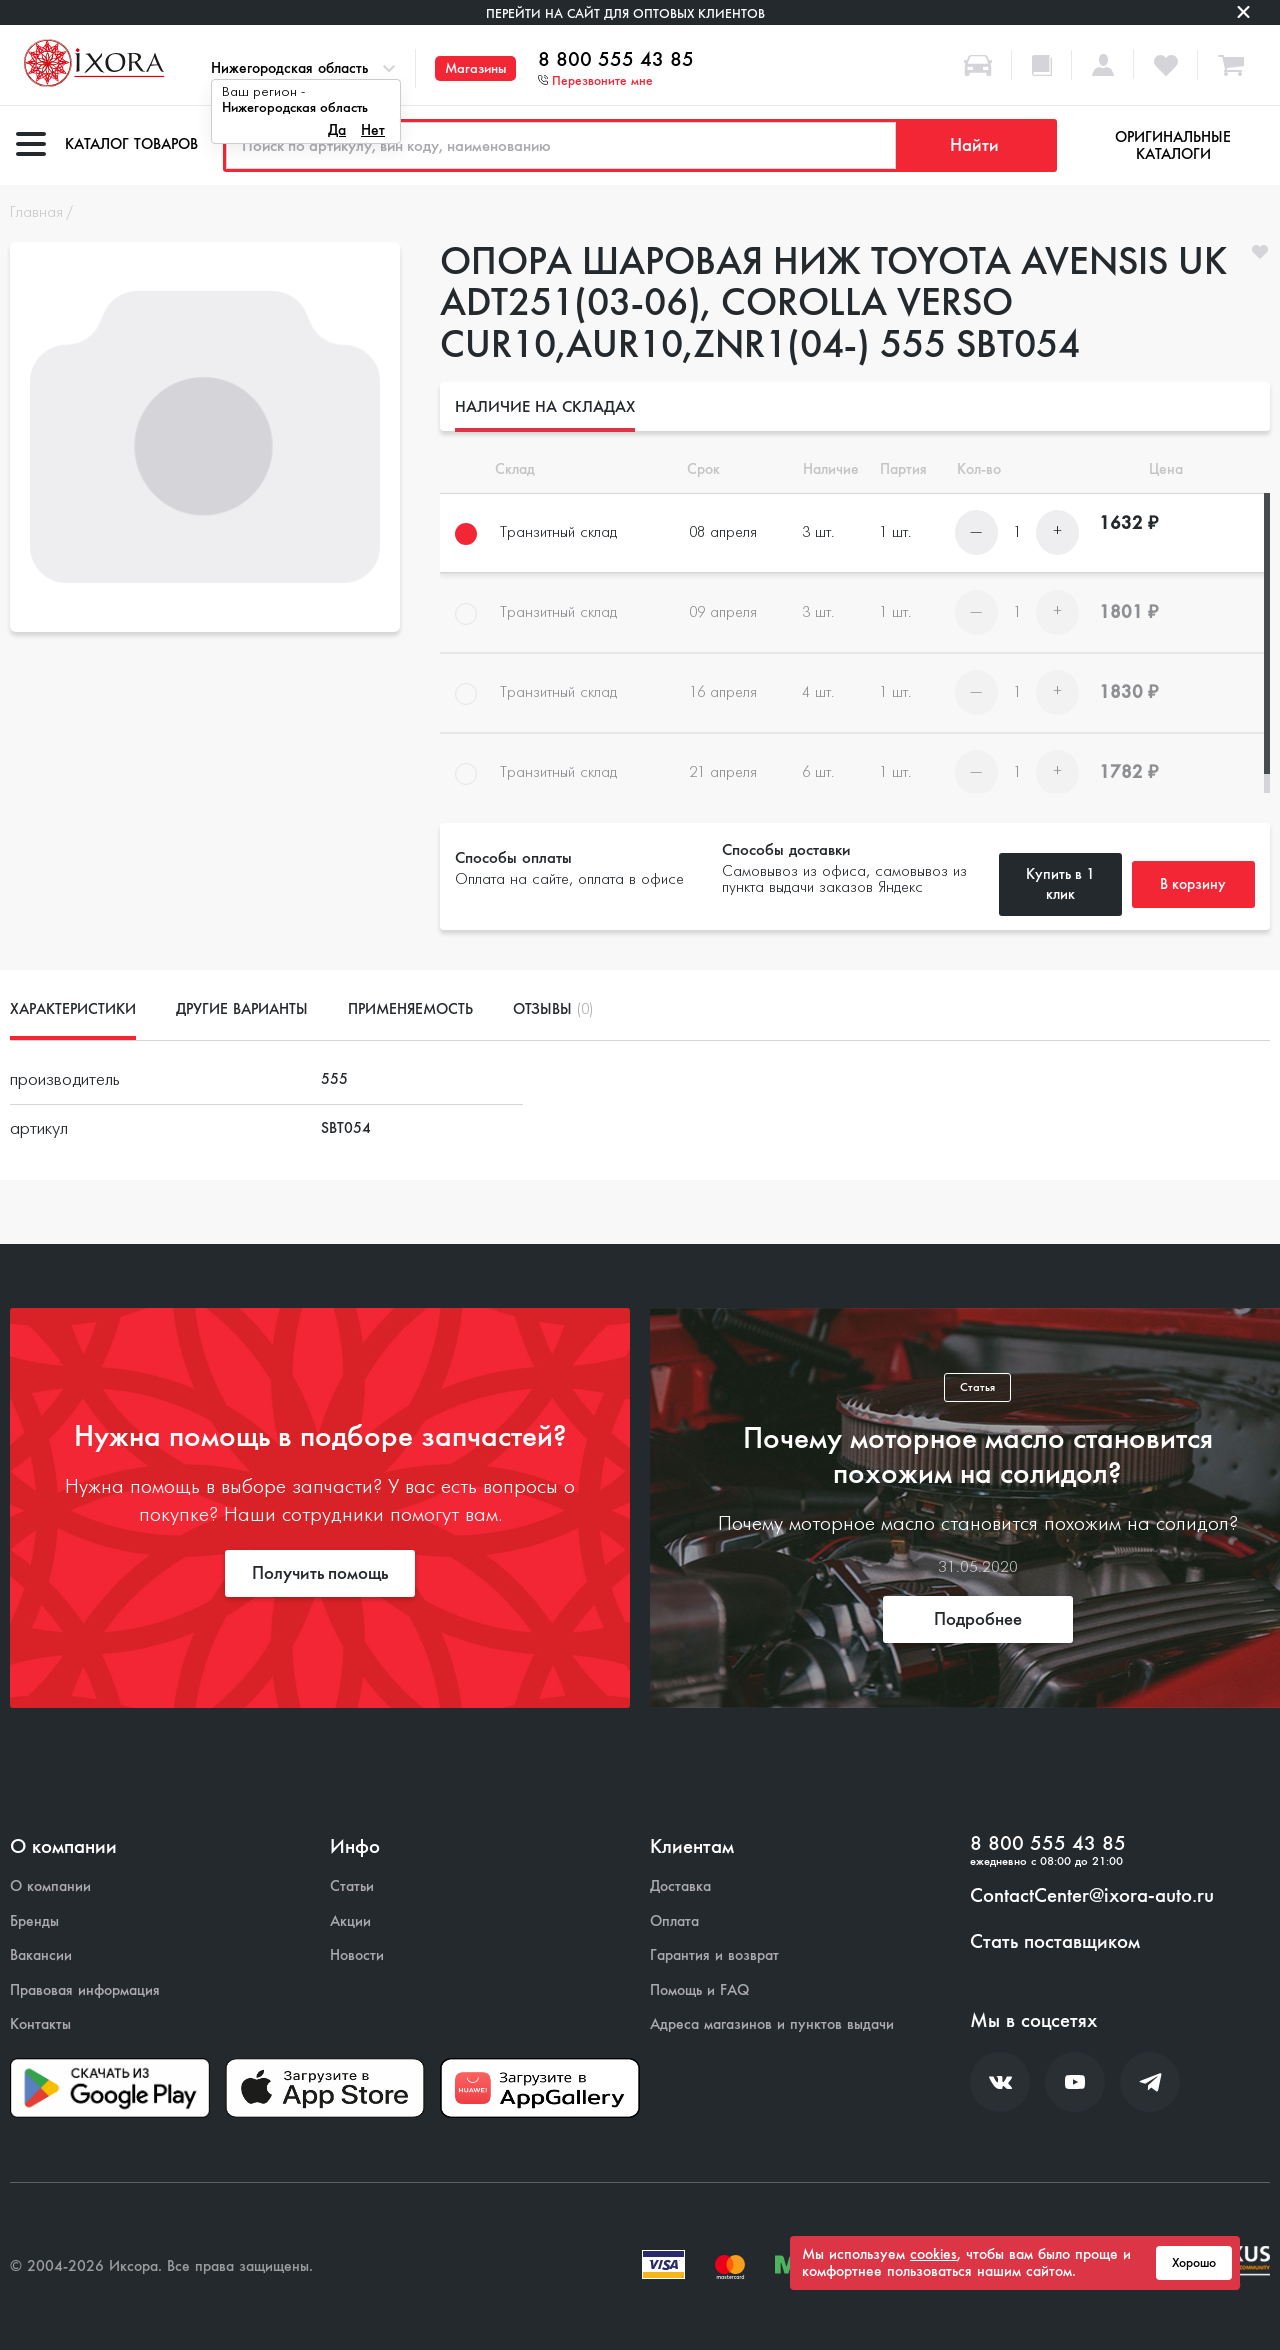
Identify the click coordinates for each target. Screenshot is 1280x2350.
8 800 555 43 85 (616, 60)
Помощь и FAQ (699, 1990)
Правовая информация (85, 1990)
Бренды (34, 1921)
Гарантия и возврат (714, 1955)
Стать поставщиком (1055, 1942)
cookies (933, 2254)
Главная (36, 213)
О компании (50, 1886)
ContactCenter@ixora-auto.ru (1092, 1896)
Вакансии (41, 1955)
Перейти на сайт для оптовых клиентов (625, 13)
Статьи (352, 1886)
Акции (350, 1921)
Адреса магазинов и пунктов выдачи (772, 2024)
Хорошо (1194, 2263)
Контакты (40, 2024)
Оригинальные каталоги (1173, 145)
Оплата (674, 1921)
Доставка (680, 1886)
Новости (357, 1955)
